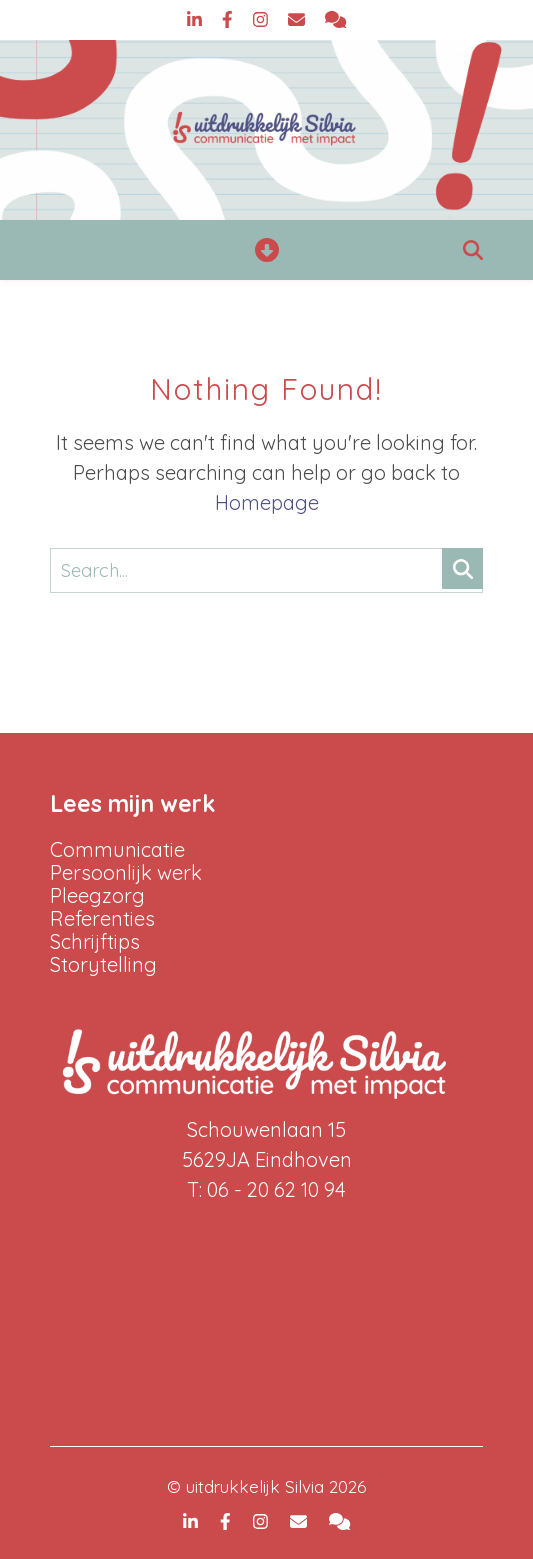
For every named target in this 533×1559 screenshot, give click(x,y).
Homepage (267, 502)
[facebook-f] (230, 19)
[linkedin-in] (197, 19)
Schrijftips (95, 941)
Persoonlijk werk (126, 872)
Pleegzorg (97, 895)
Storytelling (103, 964)
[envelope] (299, 19)
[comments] (335, 19)
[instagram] (263, 19)
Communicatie (117, 849)
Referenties (102, 918)
